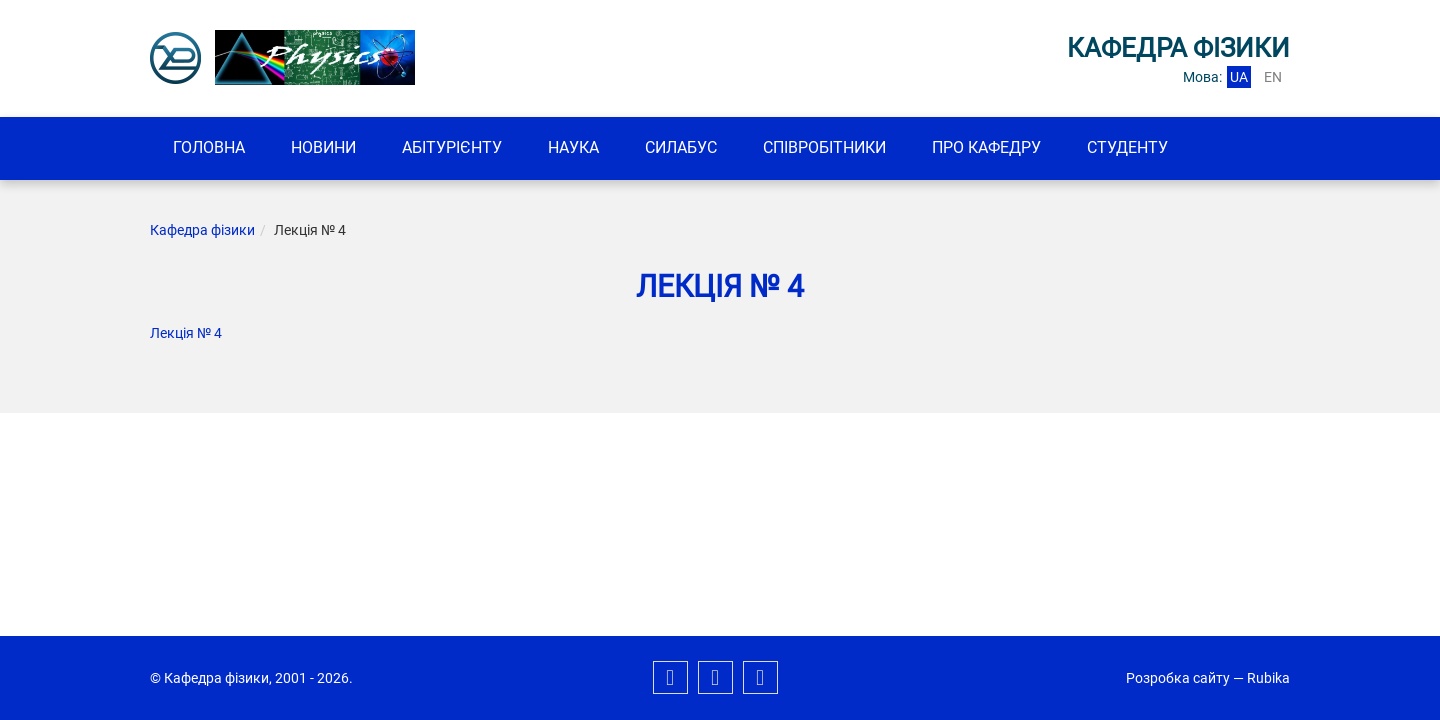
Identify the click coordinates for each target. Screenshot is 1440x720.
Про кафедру (986, 147)
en (1273, 77)
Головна (209, 147)
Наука (573, 147)
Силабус (681, 147)
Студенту (1127, 147)
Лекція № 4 (186, 333)
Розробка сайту (1178, 678)
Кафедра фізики (202, 230)
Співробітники (824, 147)
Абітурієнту (452, 147)
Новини (323, 147)
